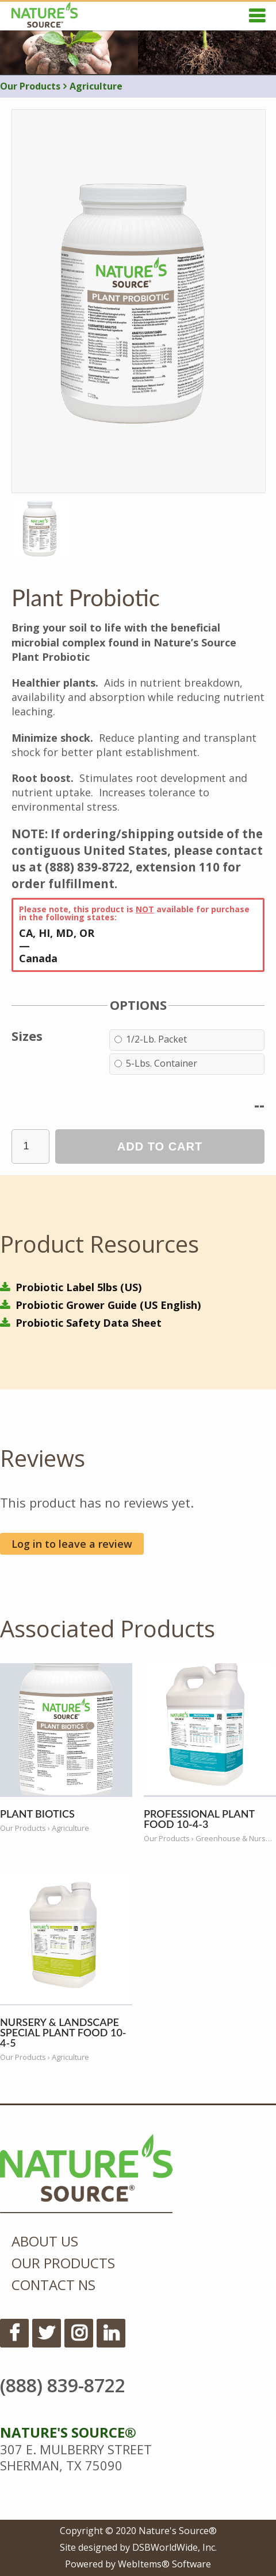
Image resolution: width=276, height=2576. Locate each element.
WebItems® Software (164, 2564)
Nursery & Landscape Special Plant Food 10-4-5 (63, 2032)
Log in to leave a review (72, 1544)
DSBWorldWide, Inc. (174, 2547)
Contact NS (53, 2284)
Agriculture (92, 86)
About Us (45, 2241)
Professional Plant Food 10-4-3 (199, 1818)
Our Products (30, 86)
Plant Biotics (37, 1813)
